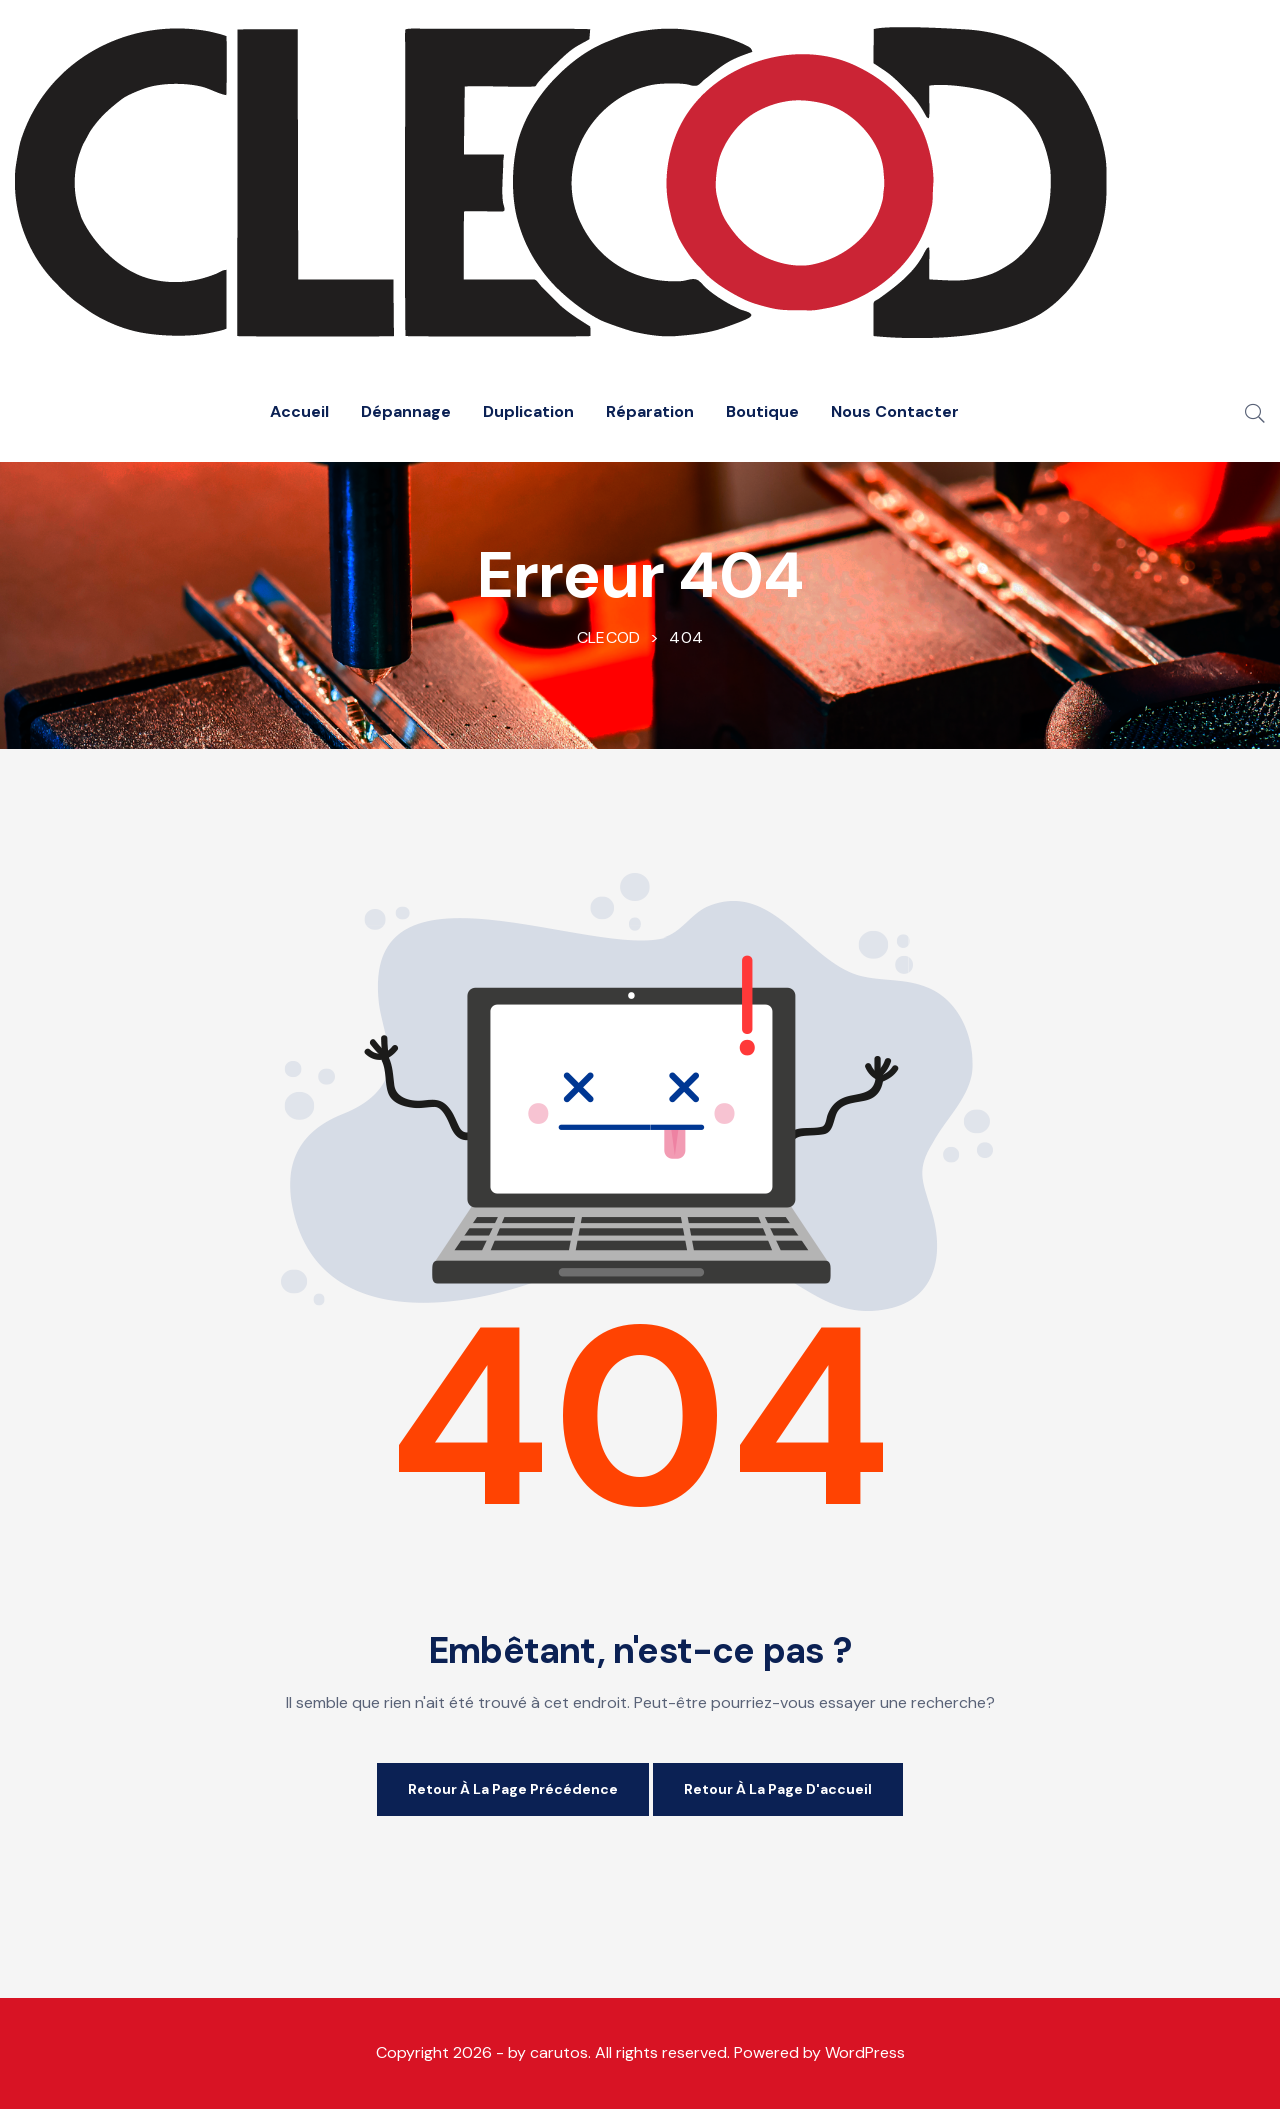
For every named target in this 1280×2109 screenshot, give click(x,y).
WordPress (865, 2052)
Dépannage (406, 411)
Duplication (528, 411)
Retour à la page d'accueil (778, 1789)
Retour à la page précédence (513, 1789)
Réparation (650, 411)
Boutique (762, 411)
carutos (559, 2052)
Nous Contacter (895, 411)
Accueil (299, 411)
